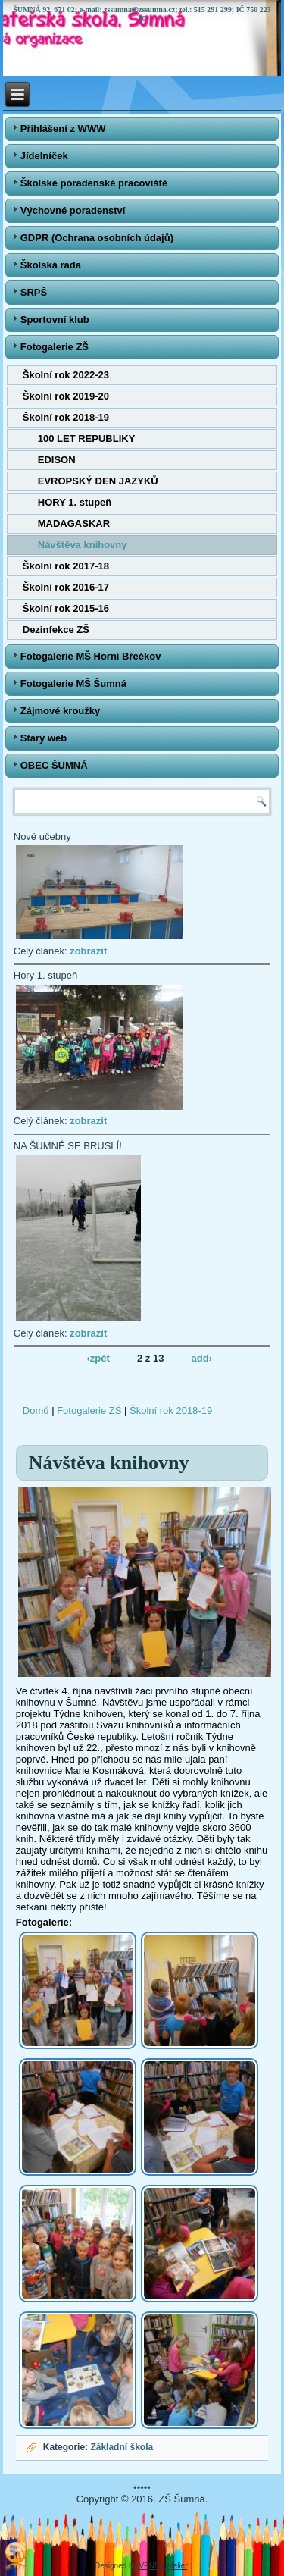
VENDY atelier (163, 2566)
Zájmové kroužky (60, 710)
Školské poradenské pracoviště (93, 183)
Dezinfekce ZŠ (56, 629)
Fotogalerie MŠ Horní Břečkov (90, 656)
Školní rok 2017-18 (66, 566)
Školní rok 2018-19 (66, 417)
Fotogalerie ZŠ (54, 347)
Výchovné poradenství (73, 210)
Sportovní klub (54, 319)
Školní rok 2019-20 (66, 396)
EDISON (57, 459)
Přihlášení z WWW (63, 128)
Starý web (43, 738)
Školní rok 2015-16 (66, 608)
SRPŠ (33, 292)
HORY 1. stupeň (75, 502)
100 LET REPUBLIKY (87, 438)
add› (202, 1357)
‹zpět (98, 1357)
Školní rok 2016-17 (66, 587)
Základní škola (121, 2447)
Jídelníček (44, 155)
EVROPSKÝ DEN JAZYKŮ (98, 481)
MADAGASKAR (74, 523)
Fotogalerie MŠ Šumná (73, 683)
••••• (142, 2487)
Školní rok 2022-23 (66, 375)
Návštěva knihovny (82, 544)
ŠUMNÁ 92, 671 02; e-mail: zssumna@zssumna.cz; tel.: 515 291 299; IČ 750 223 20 (142, 14)
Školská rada (50, 265)
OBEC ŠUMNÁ (54, 765)
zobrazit (88, 951)
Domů (36, 1410)
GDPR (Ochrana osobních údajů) (96, 237)
